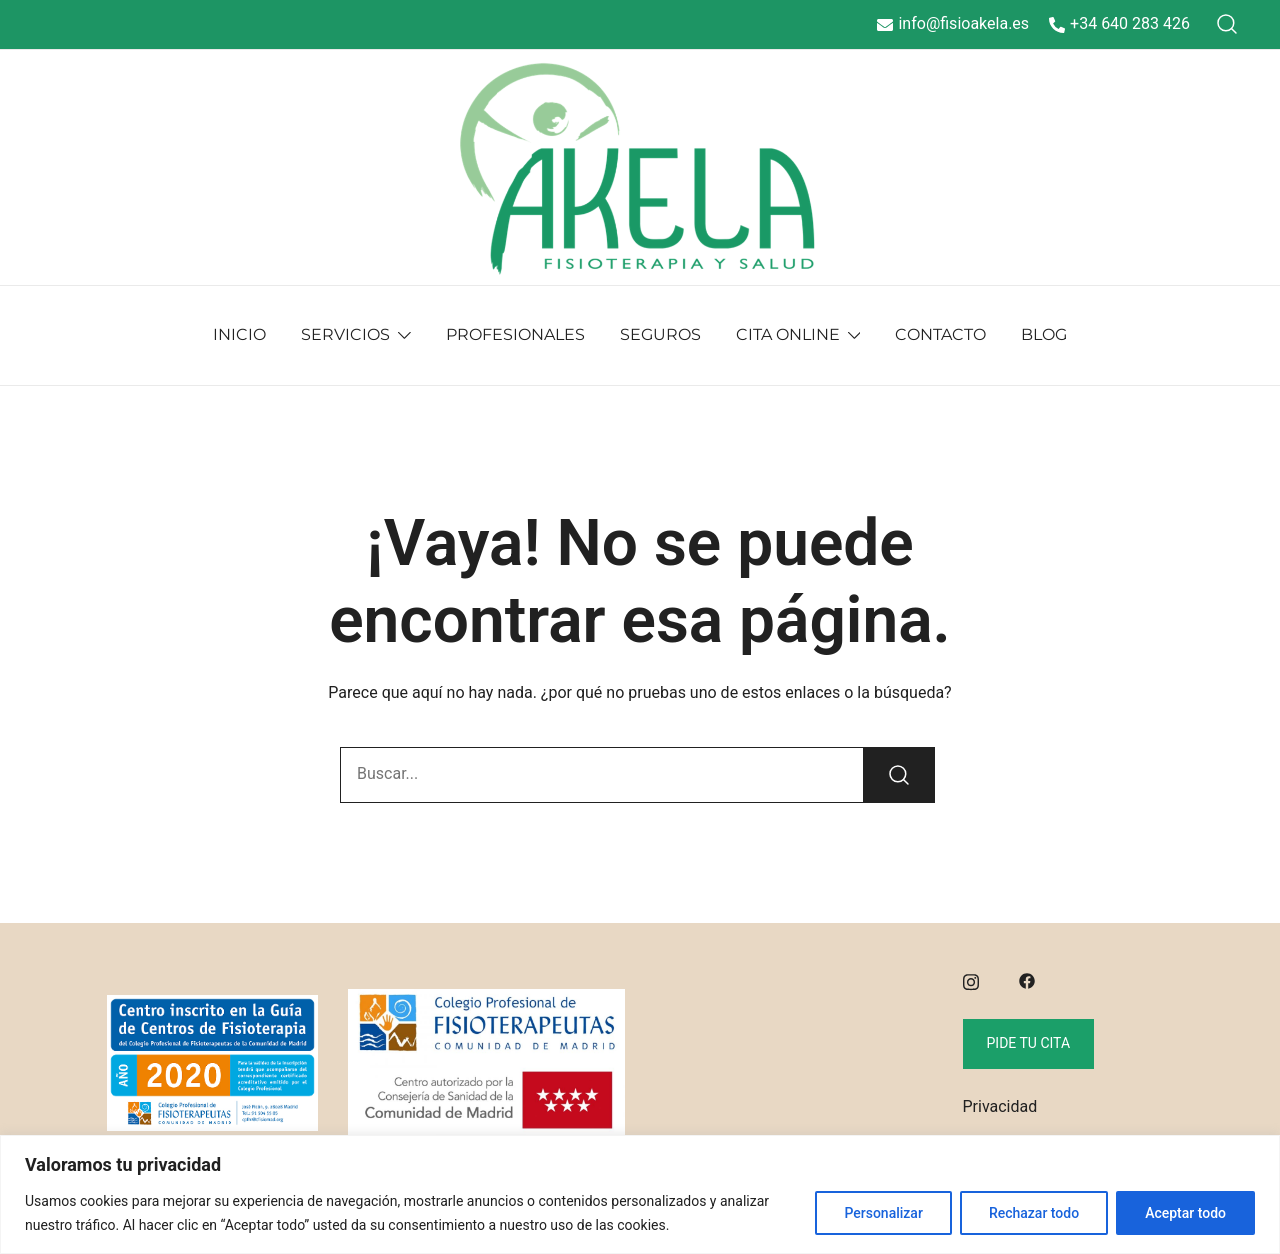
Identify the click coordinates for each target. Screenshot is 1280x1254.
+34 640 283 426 (1119, 23)
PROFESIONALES (515, 334)
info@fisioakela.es (953, 23)
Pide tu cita (1029, 1043)
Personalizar (883, 1213)
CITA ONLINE (788, 334)
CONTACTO (940, 334)
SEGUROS (660, 334)
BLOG (1044, 334)
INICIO (239, 334)
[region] (640, 1194)
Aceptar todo (1185, 1213)
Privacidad (1000, 1106)
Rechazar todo (1034, 1213)
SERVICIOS (345, 334)
